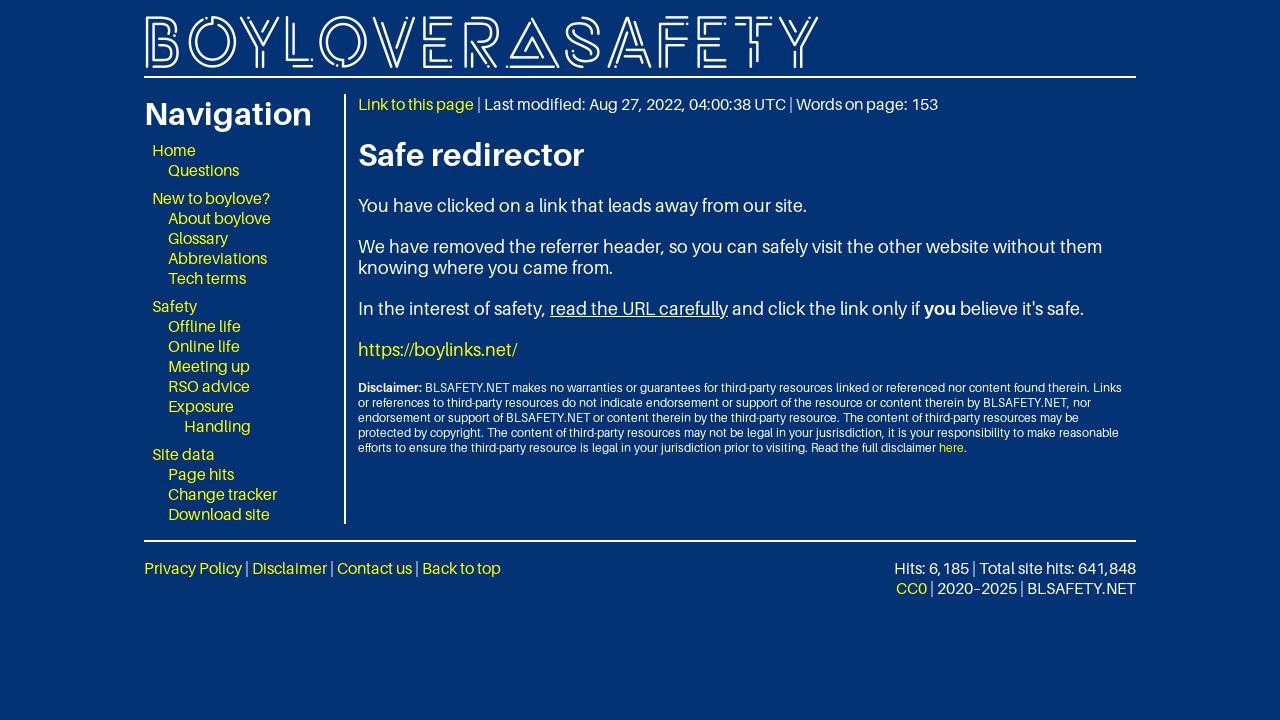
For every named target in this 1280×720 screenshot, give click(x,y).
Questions (203, 170)
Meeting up (209, 366)
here (951, 447)
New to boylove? (211, 198)
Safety (174, 306)
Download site (219, 514)
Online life (204, 346)
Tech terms (207, 278)
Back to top (461, 568)
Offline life (204, 326)
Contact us (374, 568)
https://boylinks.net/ (437, 349)
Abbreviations (217, 258)
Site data (183, 454)
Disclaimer (289, 568)
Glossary (198, 238)
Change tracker (222, 494)
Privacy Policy (193, 568)
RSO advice (209, 386)
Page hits (201, 474)
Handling (217, 426)
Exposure (201, 406)
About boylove (219, 218)
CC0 (911, 588)
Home (174, 150)
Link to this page (416, 104)
